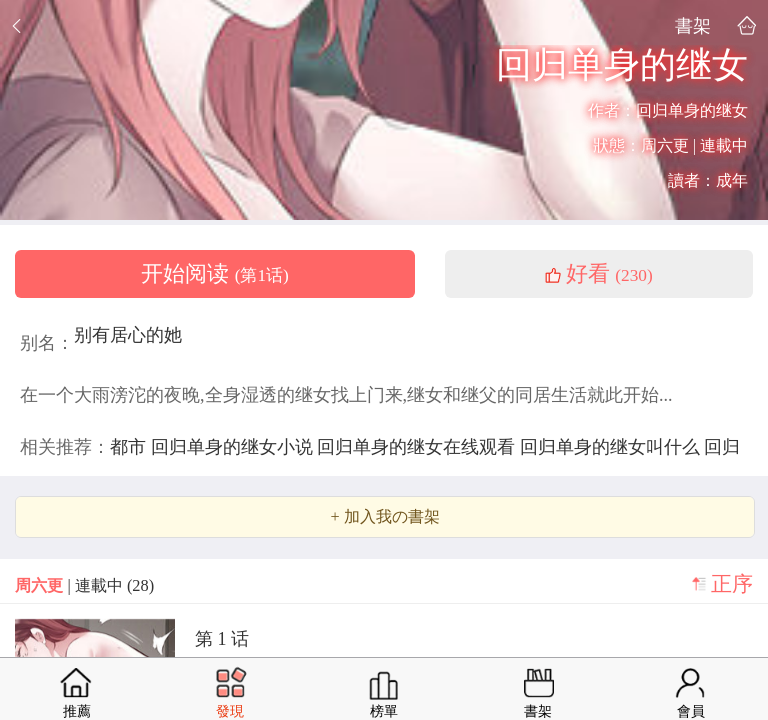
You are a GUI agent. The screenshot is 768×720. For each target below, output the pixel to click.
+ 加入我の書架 (384, 517)
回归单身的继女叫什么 (612, 447)
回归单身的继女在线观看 (418, 447)
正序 (732, 584)
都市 (130, 447)
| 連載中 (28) (84, 585)
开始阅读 (215, 274)
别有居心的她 (128, 335)
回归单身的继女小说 (234, 447)
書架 (693, 25)
